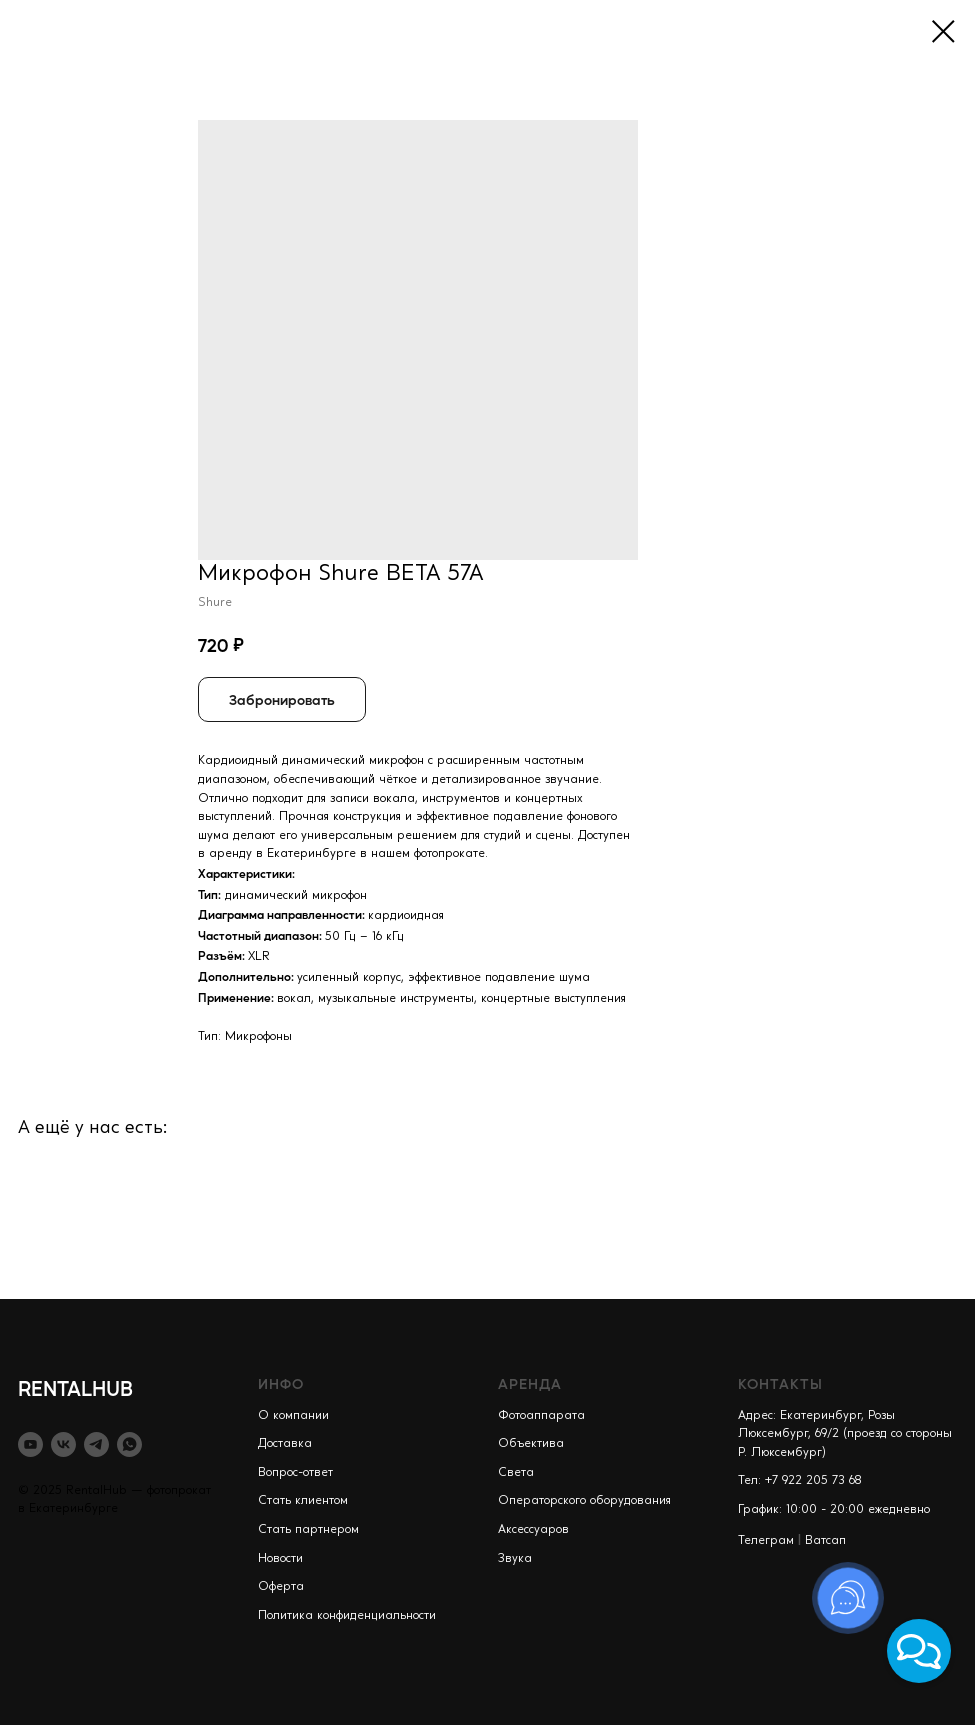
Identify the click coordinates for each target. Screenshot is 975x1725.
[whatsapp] (129, 1444)
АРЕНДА (530, 1383)
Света (516, 1473)
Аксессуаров (533, 1530)
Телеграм (766, 1541)
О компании (293, 1416)
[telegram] (96, 1444)
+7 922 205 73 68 (813, 1481)
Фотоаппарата (541, 1416)
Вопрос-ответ (295, 1473)
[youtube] (30, 1444)
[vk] (63, 1444)
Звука (515, 1559)
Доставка (285, 1444)
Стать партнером (308, 1530)
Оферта (281, 1587)
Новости (280, 1559)
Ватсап (825, 1541)
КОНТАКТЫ (780, 1383)
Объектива (531, 1444)
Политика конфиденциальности (347, 1616)
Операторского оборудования (584, 1501)
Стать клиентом (303, 1501)
